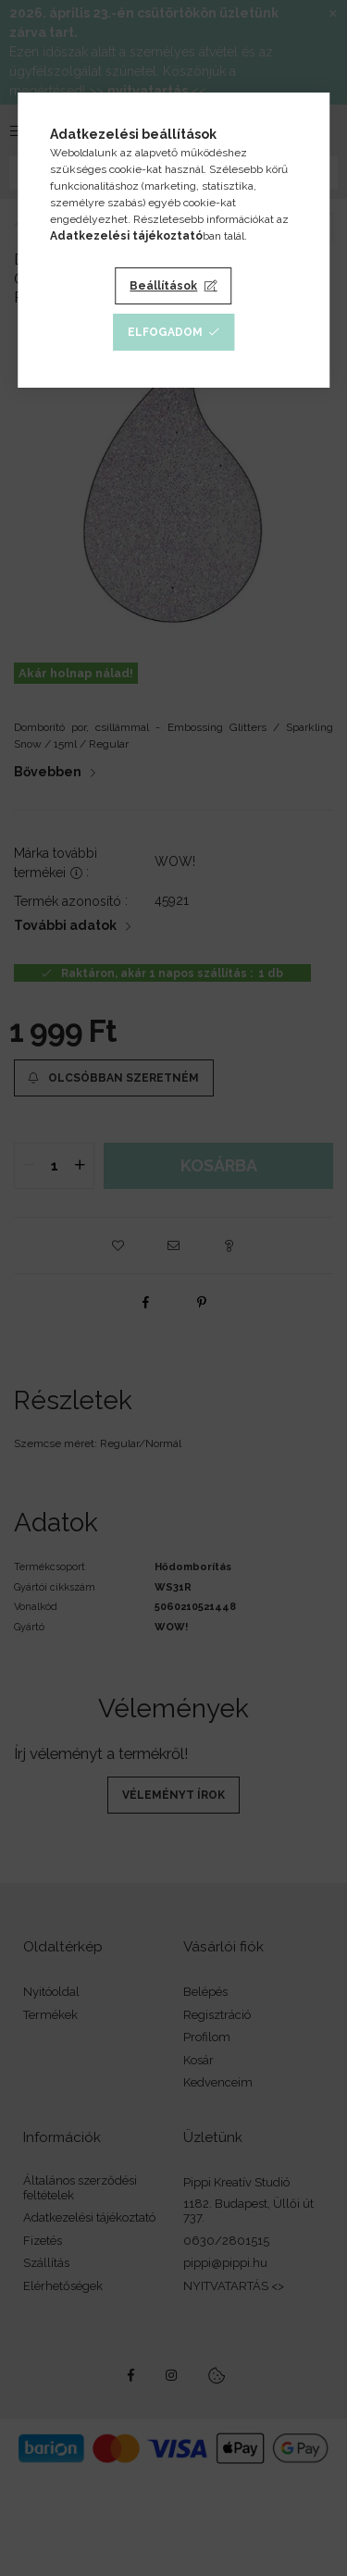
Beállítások (163, 285)
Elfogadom (165, 332)
